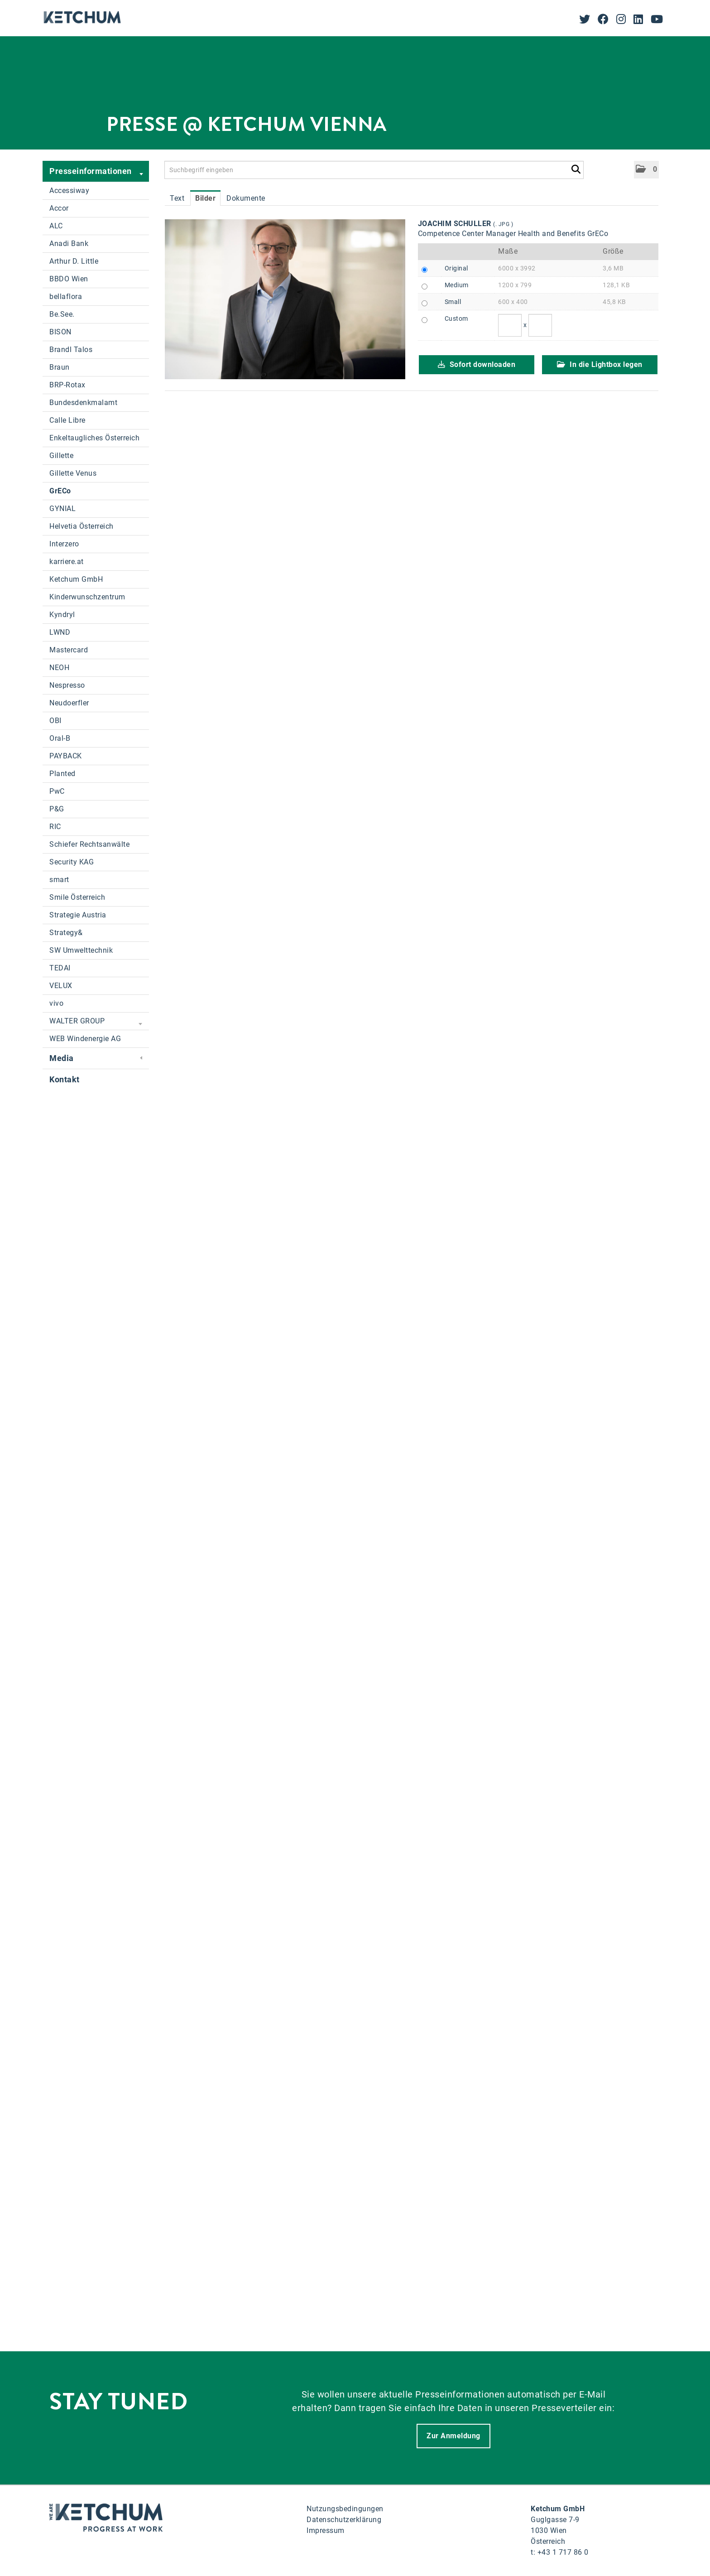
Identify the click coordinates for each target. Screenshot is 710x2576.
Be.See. (62, 314)
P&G (56, 809)
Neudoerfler (69, 703)
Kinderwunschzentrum (87, 597)
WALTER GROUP (95, 1022)
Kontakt (64, 1079)
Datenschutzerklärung (344, 2519)
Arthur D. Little (73, 261)
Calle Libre (67, 420)
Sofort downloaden (477, 364)
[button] (646, 169)
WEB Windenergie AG (85, 1038)
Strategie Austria (77, 915)
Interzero (64, 544)
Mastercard (68, 650)
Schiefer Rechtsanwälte (89, 844)
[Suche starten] (576, 167)
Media (95, 1058)
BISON (60, 332)
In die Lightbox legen (600, 364)
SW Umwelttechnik (81, 950)
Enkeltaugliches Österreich (94, 438)
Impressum (326, 2530)
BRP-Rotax (67, 385)
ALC (56, 226)
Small (453, 301)
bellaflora (65, 296)
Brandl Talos (70, 349)
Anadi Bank (68, 243)
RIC (55, 826)
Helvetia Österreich (81, 526)
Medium (457, 285)
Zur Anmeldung (453, 2435)
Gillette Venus (72, 473)
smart (59, 879)
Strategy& (66, 932)
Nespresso (67, 685)
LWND (59, 632)
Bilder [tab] (205, 198)
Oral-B (59, 738)
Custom (456, 318)
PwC (57, 791)
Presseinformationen (96, 171)
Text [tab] (177, 198)
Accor (59, 208)
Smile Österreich (77, 897)
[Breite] (510, 325)
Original (456, 268)
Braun (59, 367)
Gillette (61, 455)
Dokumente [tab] (245, 198)
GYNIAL (62, 508)
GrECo (60, 491)
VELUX (60, 985)
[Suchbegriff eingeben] (374, 170)
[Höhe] (540, 325)
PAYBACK (65, 756)
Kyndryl (62, 614)
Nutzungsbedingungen (345, 2508)
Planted (62, 773)
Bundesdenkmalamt (83, 402)
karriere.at (66, 561)
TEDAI (60, 968)
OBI (55, 720)
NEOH (59, 667)
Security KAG (71, 862)
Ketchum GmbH (76, 579)
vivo (56, 1003)
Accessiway (69, 190)
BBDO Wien (68, 279)
